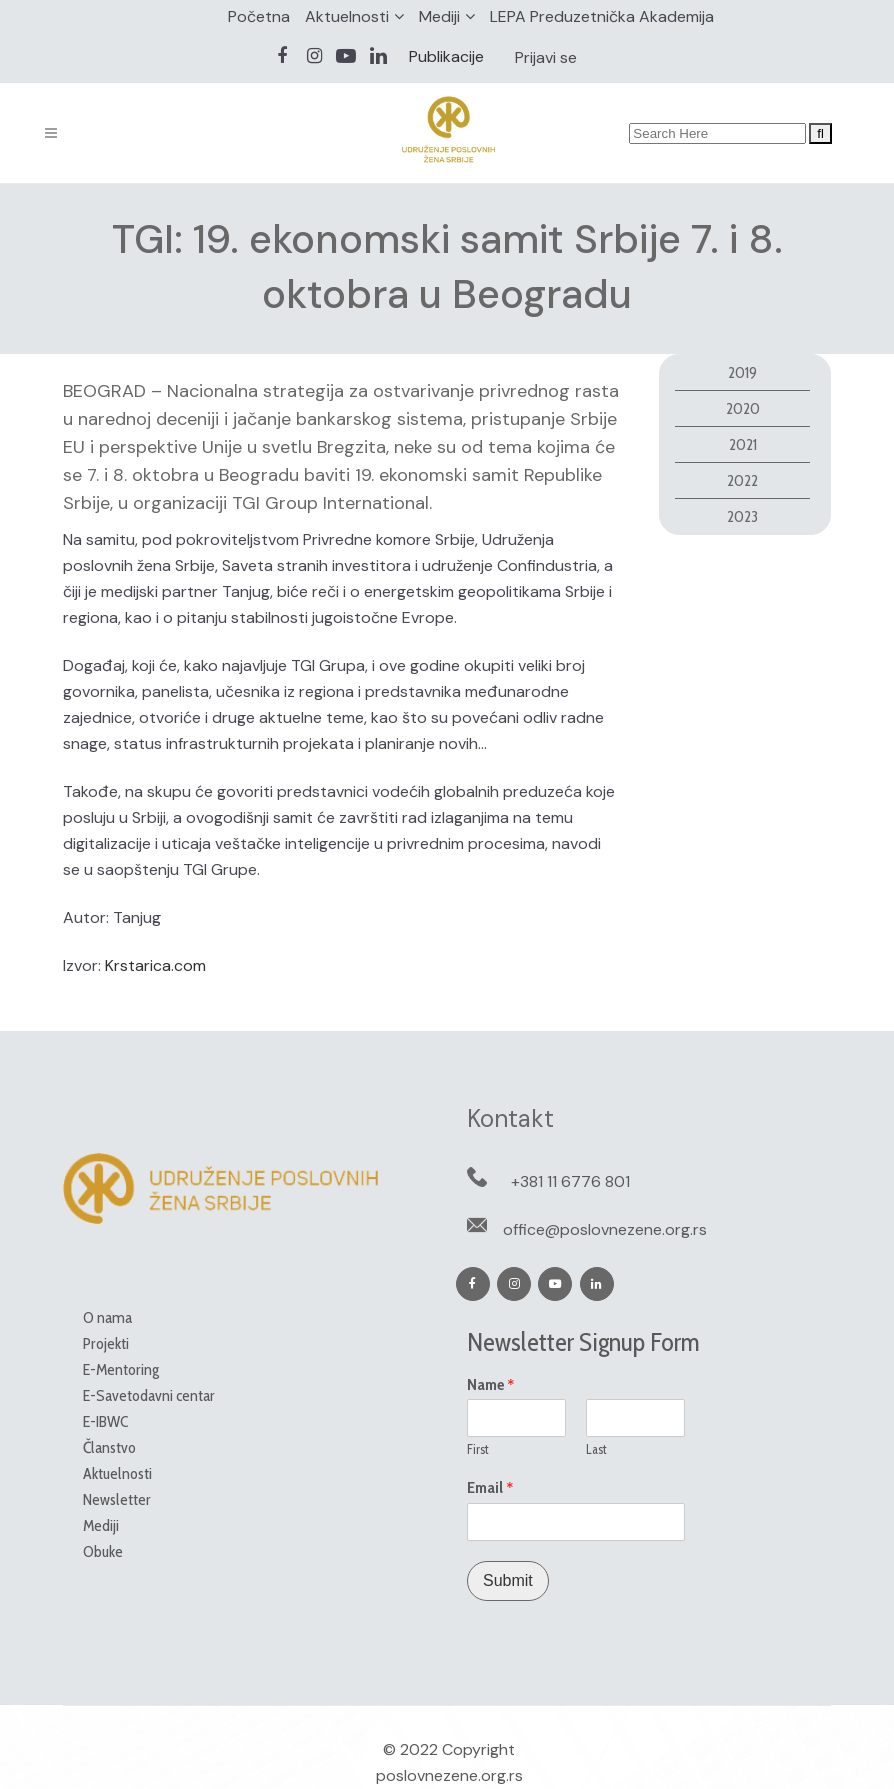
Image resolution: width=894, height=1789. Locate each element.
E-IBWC (105, 1421)
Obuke (103, 1551)
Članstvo (109, 1447)
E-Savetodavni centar (149, 1395)
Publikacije (446, 56)
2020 (743, 408)
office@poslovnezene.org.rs (605, 1229)
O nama (107, 1317)
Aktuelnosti (347, 16)
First (478, 1449)
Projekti (106, 1343)
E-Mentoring (121, 1369)
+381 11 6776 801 (570, 1181)
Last (596, 1449)
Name (491, 1385)
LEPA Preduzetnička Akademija (602, 16)
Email (490, 1488)
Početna (259, 16)
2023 (742, 516)
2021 (743, 444)
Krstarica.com (155, 965)
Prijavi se (546, 57)
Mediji (439, 16)
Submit (508, 1580)
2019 (742, 372)
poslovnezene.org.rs (449, 1775)
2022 (742, 480)
